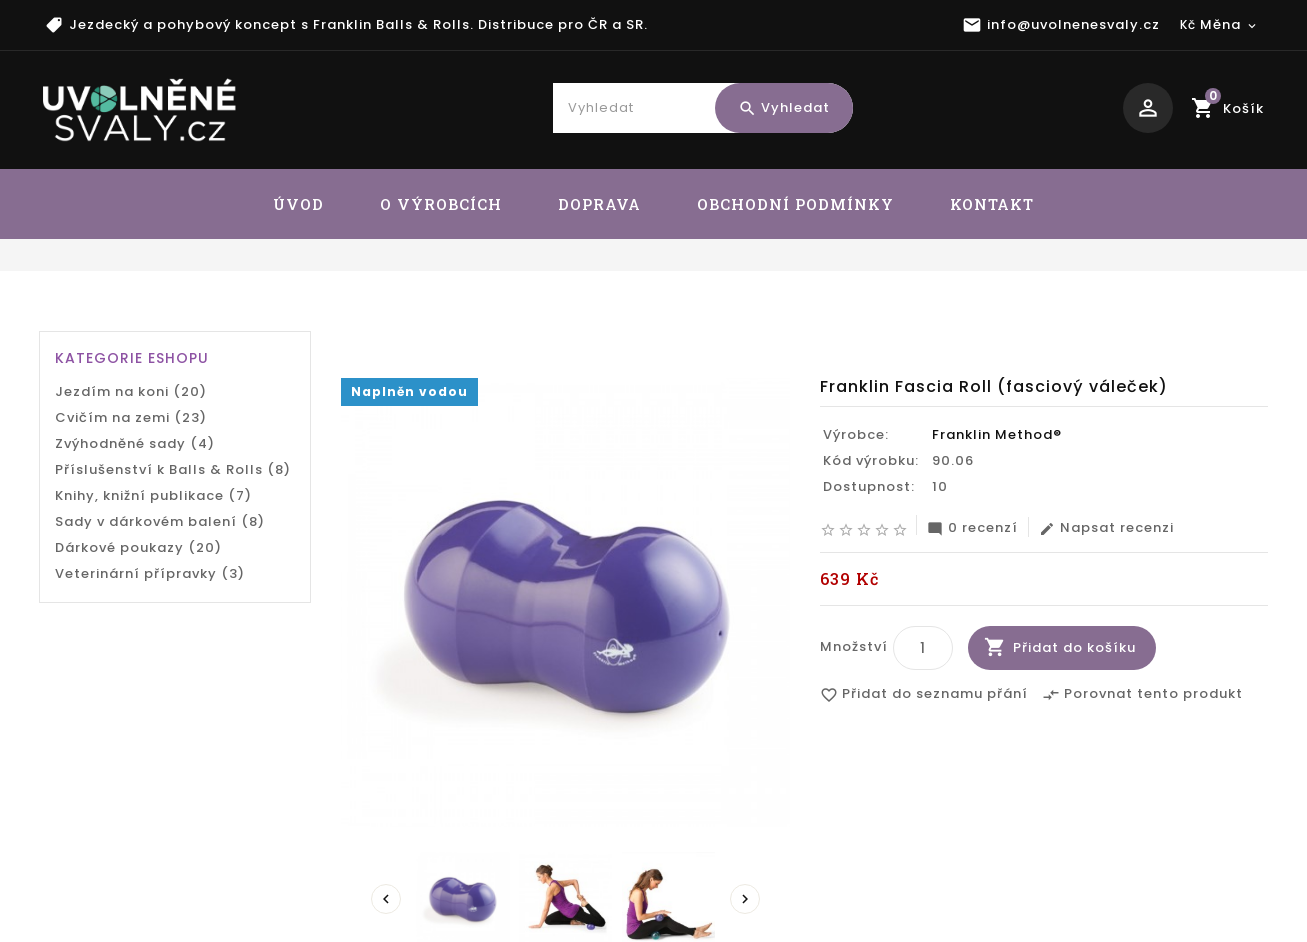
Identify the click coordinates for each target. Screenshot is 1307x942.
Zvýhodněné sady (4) (135, 443)
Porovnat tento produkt (1142, 696)
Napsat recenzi (1106, 528)
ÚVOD (298, 204)
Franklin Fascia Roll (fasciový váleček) (1110, 316)
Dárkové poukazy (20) (138, 547)
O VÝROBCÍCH (441, 204)
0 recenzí (972, 528)
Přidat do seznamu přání (924, 696)
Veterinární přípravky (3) (150, 573)
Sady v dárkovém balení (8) (160, 521)
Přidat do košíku (1074, 648)
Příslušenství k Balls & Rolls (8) (173, 469)
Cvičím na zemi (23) (131, 417)
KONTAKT (992, 204)
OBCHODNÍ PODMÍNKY (795, 204)
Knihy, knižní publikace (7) (153, 495)
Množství (854, 647)
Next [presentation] (745, 900)
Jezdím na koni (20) (131, 391)
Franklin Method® (997, 435)
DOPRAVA (599, 204)
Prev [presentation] (386, 900)
